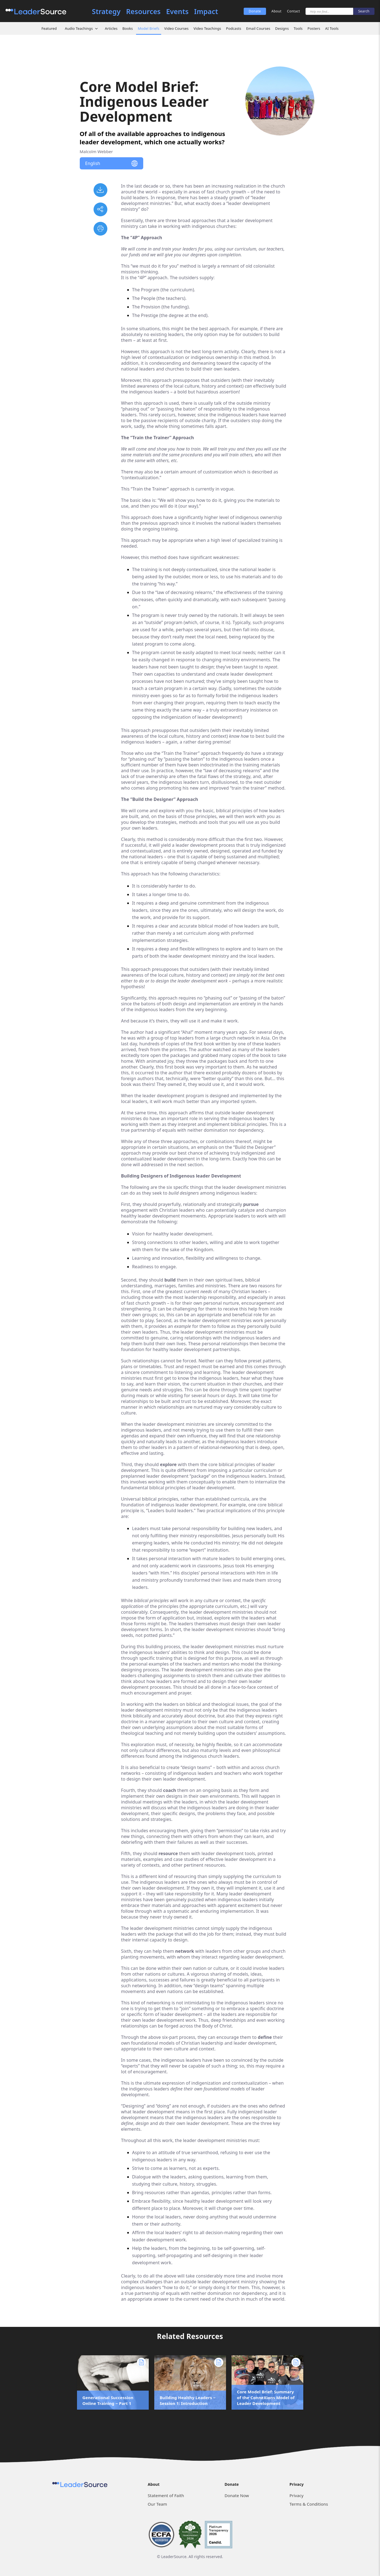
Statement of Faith (166, 2495)
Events (177, 11)
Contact (293, 11)
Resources (143, 11)
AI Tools (332, 28)
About (277, 11)
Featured (49, 28)
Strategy (106, 11)
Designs (282, 28)
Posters (313, 28)
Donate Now (237, 2495)
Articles (111, 28)
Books (128, 28)
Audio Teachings (79, 28)
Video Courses (176, 28)
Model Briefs (148, 28)
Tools (298, 28)
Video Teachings (207, 28)
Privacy (296, 2495)
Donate (255, 11)
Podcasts (233, 28)
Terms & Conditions (308, 2504)
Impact (206, 11)
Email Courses (258, 28)
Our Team (157, 2504)
